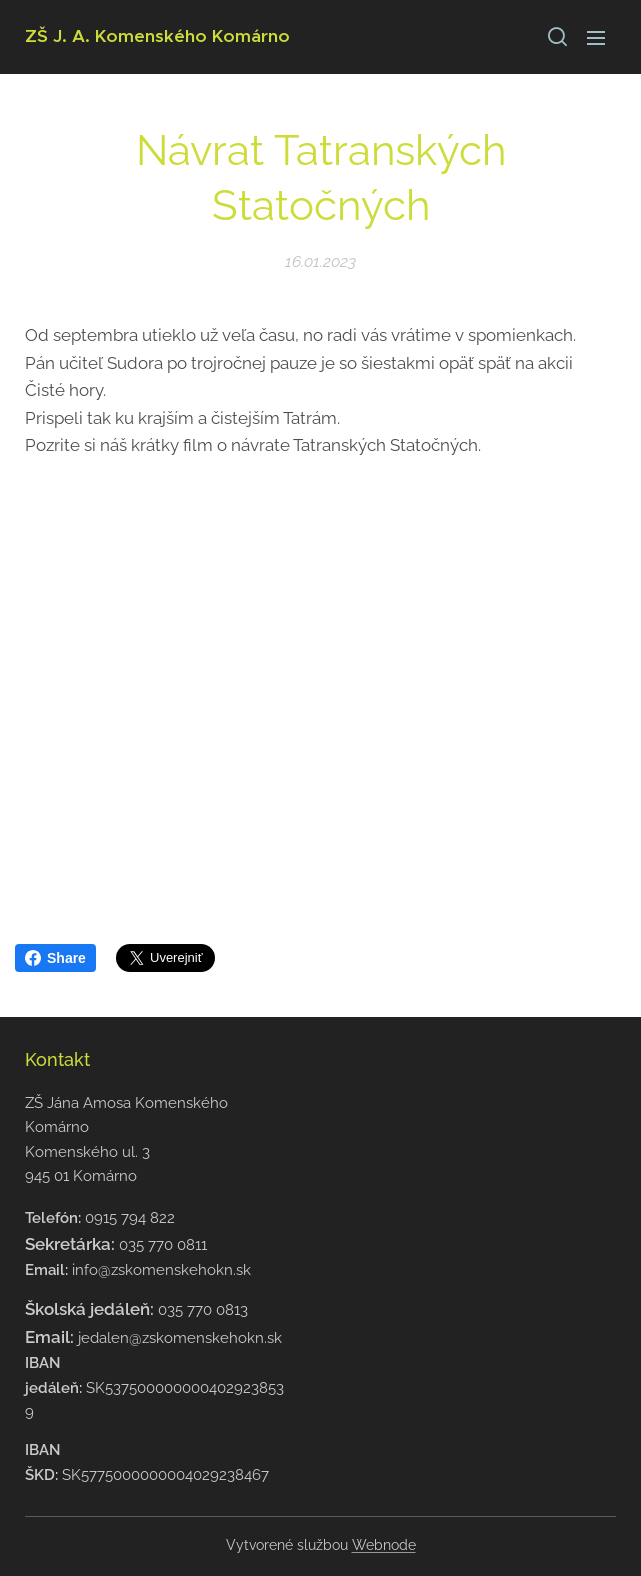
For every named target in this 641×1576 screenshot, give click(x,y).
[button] (556, 37)
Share (55, 958)
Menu (596, 38)
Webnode (384, 1545)
